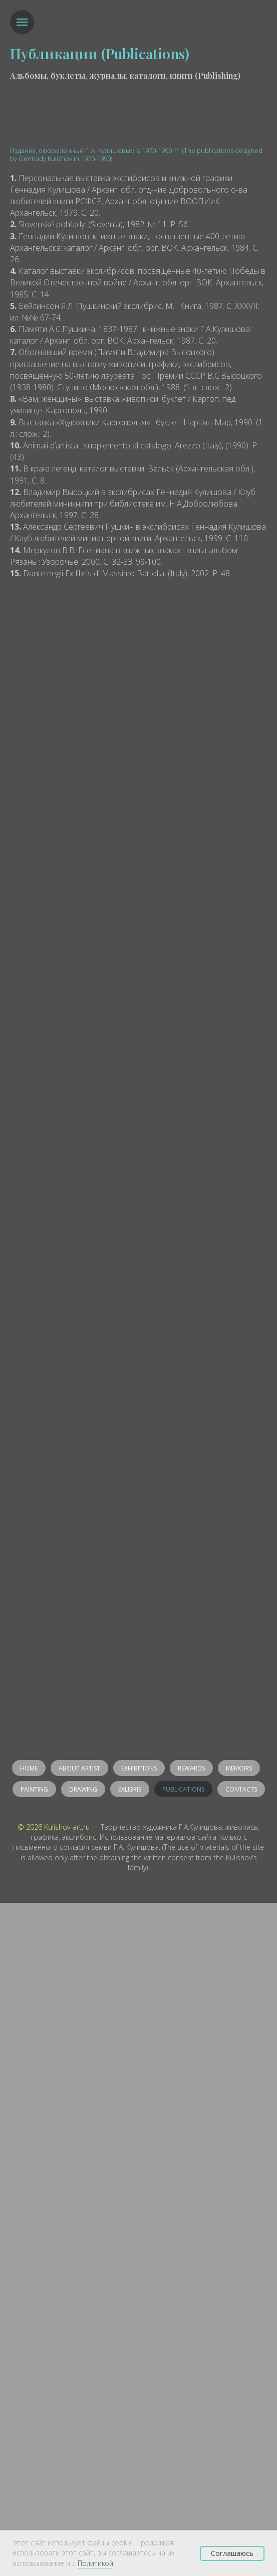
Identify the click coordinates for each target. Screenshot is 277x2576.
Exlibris (129, 1789)
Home (29, 1768)
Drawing (83, 1789)
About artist (79, 1768)
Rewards (191, 1768)
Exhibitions (139, 1768)
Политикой (95, 2563)
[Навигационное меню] (22, 22)
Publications (183, 1789)
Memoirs (239, 1768)
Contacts (241, 1789)
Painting (34, 1789)
